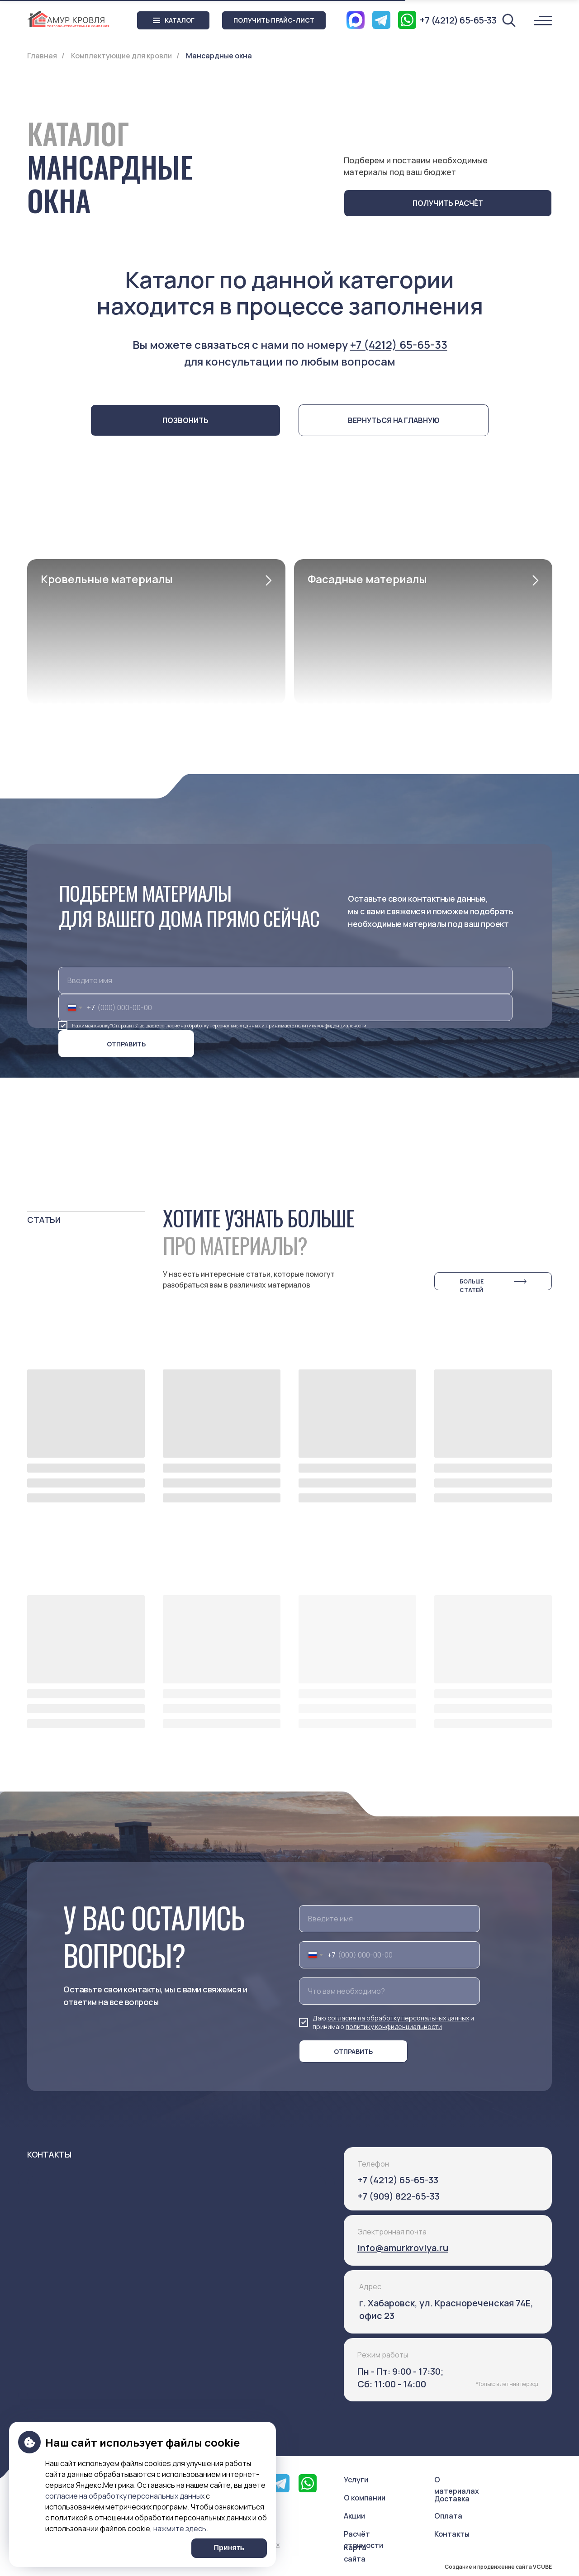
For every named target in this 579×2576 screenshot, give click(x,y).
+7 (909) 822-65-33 (398, 2196)
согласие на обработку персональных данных (210, 1025)
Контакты (452, 2534)
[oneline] (389, 1991)
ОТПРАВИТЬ (126, 1044)
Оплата (448, 2516)
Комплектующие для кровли (121, 56)
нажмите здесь (179, 2528)
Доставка (452, 2499)
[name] (285, 980)
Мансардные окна (219, 56)
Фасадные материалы (367, 578)
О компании (364, 2498)
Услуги (356, 2480)
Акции (354, 2516)
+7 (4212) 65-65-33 (398, 344)
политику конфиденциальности (330, 1025)
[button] (274, 20)
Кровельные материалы (107, 578)
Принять (229, 2548)
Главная (42, 56)
